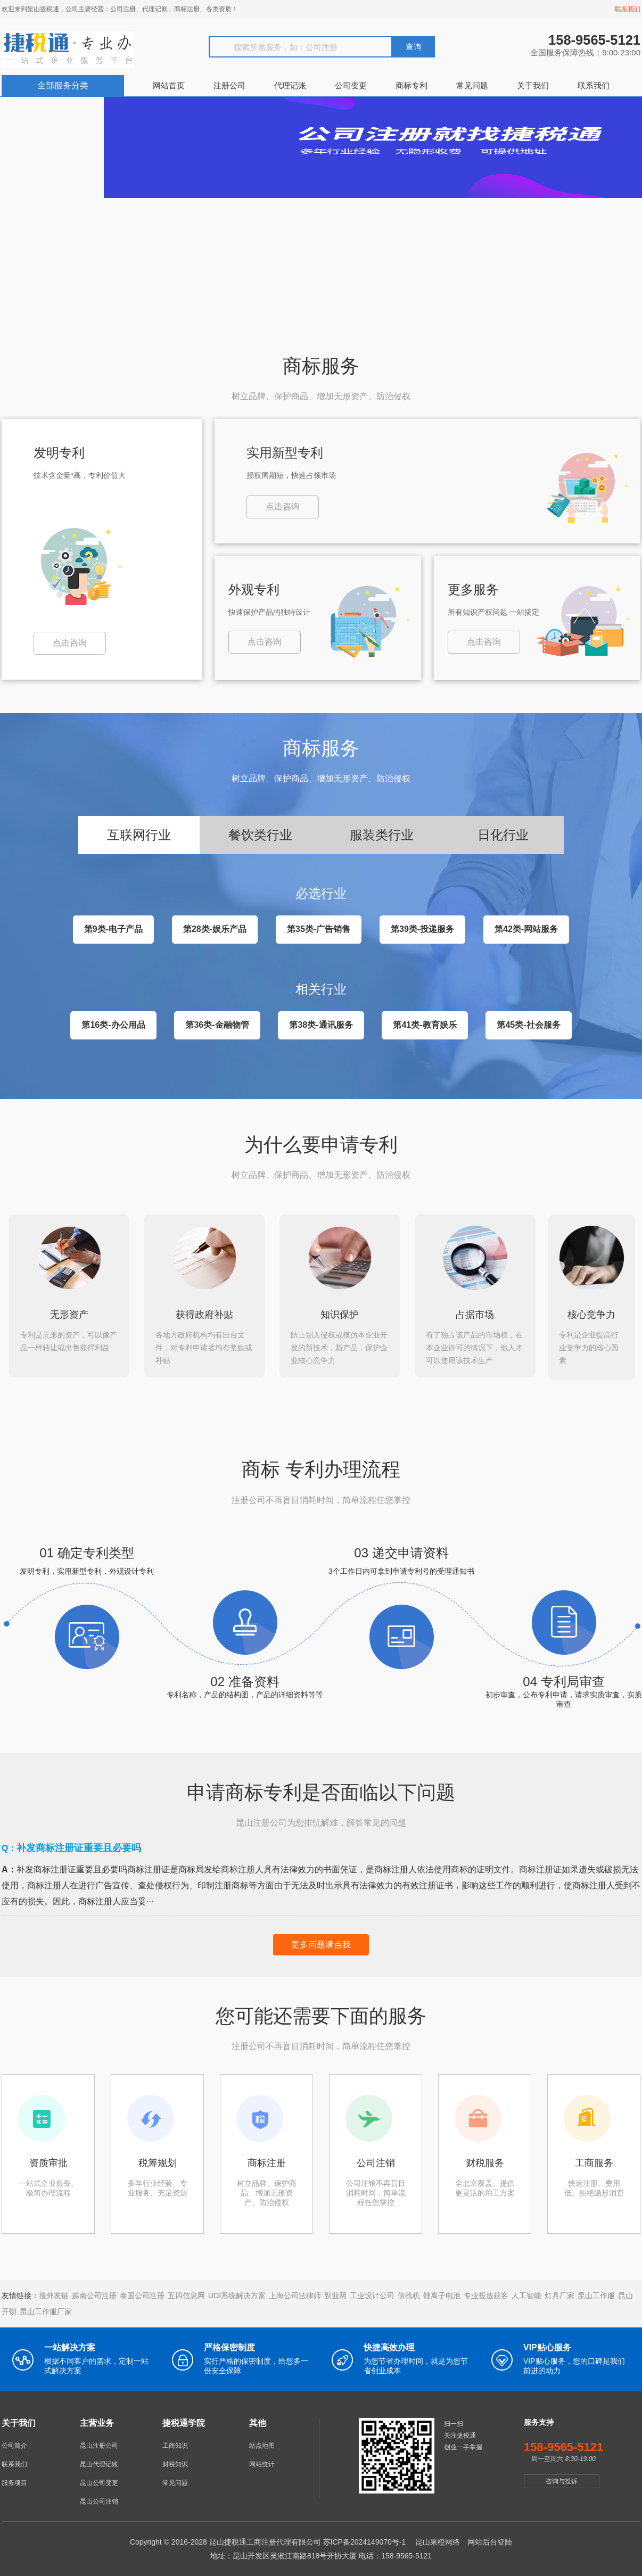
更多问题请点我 (321, 1941)
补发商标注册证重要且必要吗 (79, 1845)
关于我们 (533, 85)
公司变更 (351, 85)
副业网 (335, 2293)
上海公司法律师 (295, 2293)
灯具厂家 (559, 2293)
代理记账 (290, 85)
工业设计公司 (372, 2293)
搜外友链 (54, 2293)
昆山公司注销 (99, 2499)
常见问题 (472, 85)
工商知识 (175, 2443)
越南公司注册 (94, 2293)
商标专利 (411, 85)
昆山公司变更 (99, 2480)
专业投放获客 (486, 2293)
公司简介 (14, 2443)
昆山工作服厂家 (46, 2309)
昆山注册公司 (99, 2443)
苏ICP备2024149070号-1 (364, 2539)
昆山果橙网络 (437, 2539)
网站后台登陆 (489, 2539)
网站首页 (169, 85)
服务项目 (14, 2480)
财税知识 (175, 2461)
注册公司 (229, 85)
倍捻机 (409, 2293)
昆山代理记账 (99, 2461)
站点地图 (262, 2443)
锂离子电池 (441, 2293)
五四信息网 (186, 2293)
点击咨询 (70, 642)
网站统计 (262, 2461)
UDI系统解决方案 (237, 2293)
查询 (414, 46)
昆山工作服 (596, 2293)
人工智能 (526, 2293)
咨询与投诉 (562, 2478)
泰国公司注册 (142, 2293)
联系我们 (627, 9)
